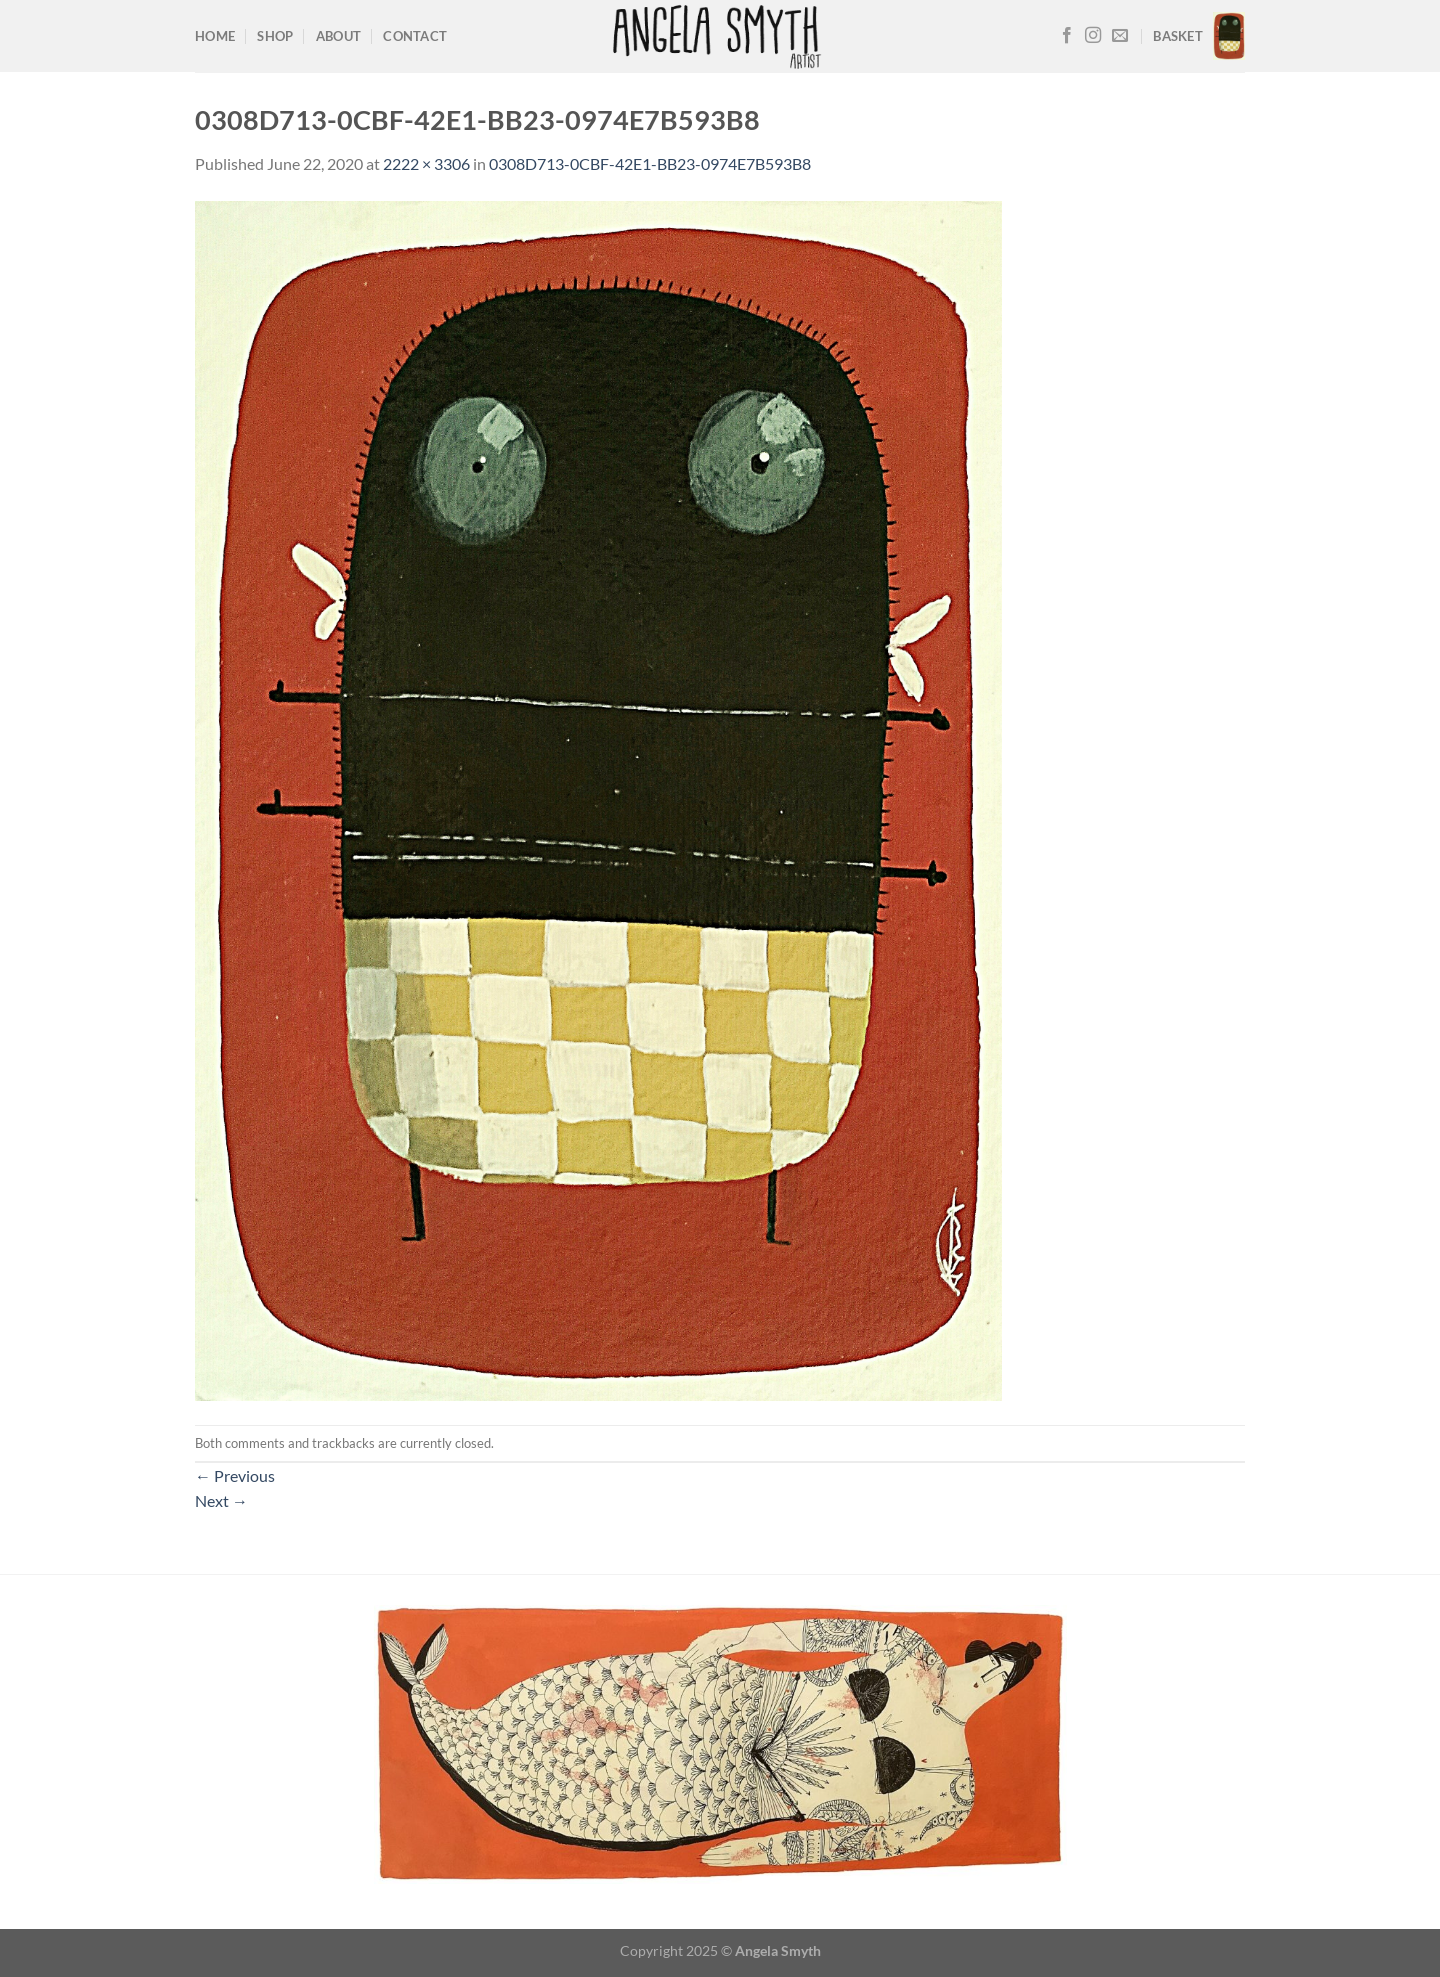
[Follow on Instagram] (1093, 36)
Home (215, 36)
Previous (235, 1475)
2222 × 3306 (426, 163)
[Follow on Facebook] (1067, 36)
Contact (415, 36)
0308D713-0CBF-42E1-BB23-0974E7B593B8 (650, 163)
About (338, 36)
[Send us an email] (1120, 36)
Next (221, 1500)
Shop (275, 36)
